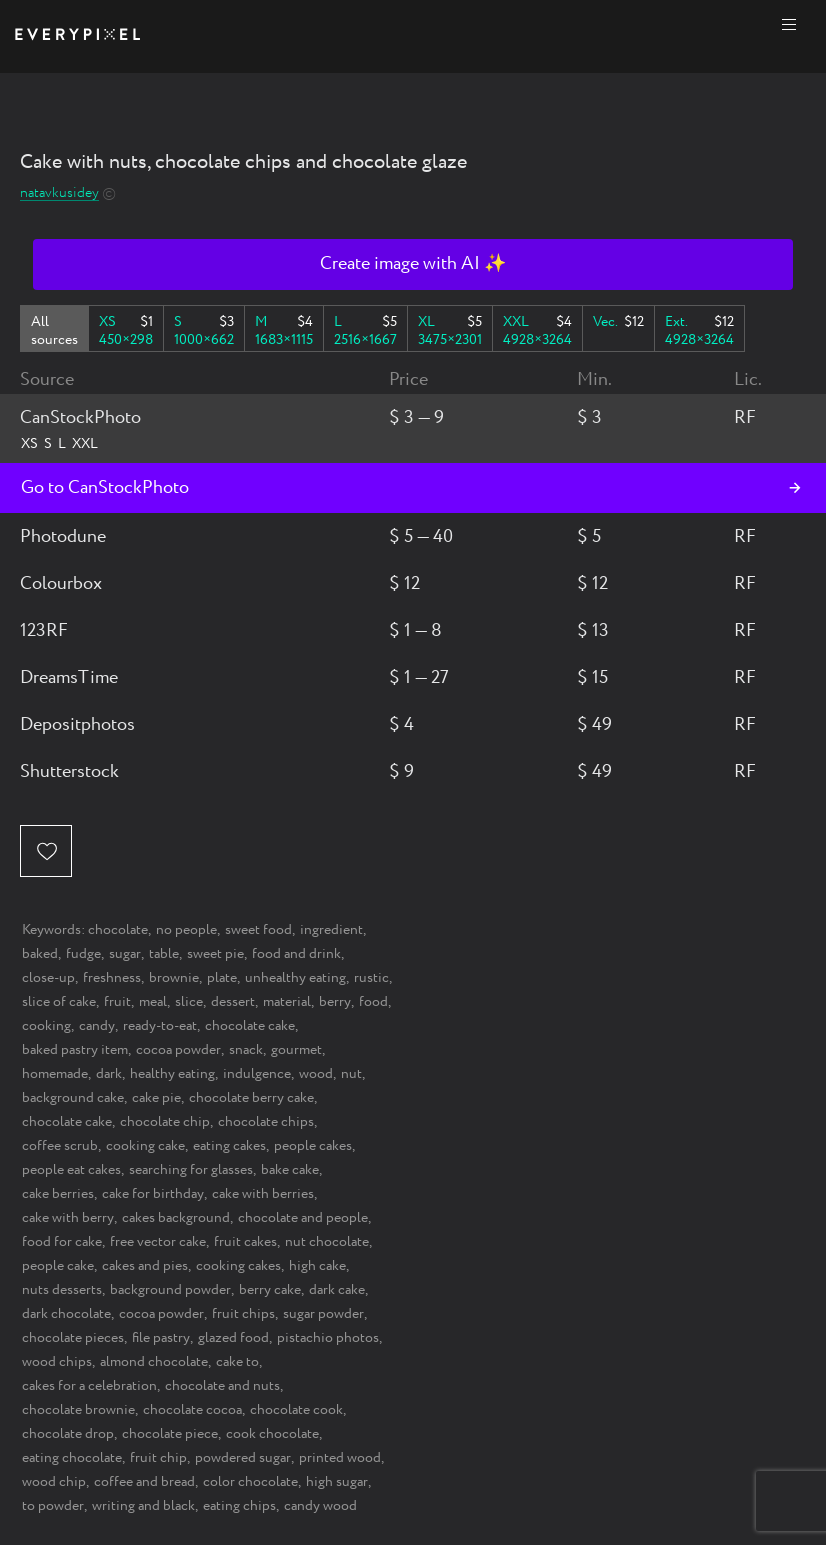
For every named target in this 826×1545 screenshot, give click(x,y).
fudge (83, 954)
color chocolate (250, 1482)
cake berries (58, 1194)
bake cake (290, 1170)
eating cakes (229, 1146)
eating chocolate (72, 1458)
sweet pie (215, 954)
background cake (73, 1098)
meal (153, 1002)
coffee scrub (60, 1146)
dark (109, 1074)
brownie (174, 978)
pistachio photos (328, 1338)
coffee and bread (144, 1482)
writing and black (143, 1506)
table (164, 954)
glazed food (233, 1338)
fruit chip (158, 1458)
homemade (55, 1074)
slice (189, 1002)
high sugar (337, 1482)
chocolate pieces (73, 1338)
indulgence (257, 1074)
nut (351, 1074)
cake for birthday (153, 1194)
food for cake (62, 1242)
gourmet (296, 1050)
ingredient (331, 930)
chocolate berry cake (251, 1098)
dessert (233, 1002)
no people (186, 930)
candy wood (320, 1506)
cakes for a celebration (89, 1386)
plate (222, 978)
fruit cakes (245, 1242)
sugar (125, 954)
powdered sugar (243, 1458)
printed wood (340, 1458)
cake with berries (263, 1194)
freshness (112, 978)
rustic (371, 978)
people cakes (313, 1146)
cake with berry (68, 1218)
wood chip (54, 1482)
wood (316, 1074)
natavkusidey (59, 193)
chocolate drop (68, 1434)
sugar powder (323, 1314)
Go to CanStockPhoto (105, 488)
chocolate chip (165, 1122)
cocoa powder (178, 1050)
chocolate (118, 930)
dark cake (337, 1290)
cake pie (156, 1098)
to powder (53, 1506)
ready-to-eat (160, 1026)
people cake (58, 1266)
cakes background (176, 1218)
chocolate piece (170, 1434)
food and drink (296, 954)
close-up (48, 978)
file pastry (161, 1338)
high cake (317, 1266)
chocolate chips (266, 1122)
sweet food (258, 930)
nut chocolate (327, 1242)
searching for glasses (191, 1170)
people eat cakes (71, 1170)
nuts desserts (62, 1290)
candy (97, 1026)
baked (40, 954)
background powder (170, 1290)
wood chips (57, 1362)
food (373, 1002)
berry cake (270, 1290)
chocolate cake (250, 1026)
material (287, 1002)
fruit (117, 1002)
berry (335, 1002)
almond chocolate (154, 1362)
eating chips (239, 1506)
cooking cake (145, 1146)
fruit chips (243, 1314)
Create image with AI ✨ (413, 264)
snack (246, 1050)
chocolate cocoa (192, 1410)
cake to (237, 1362)
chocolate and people (303, 1218)
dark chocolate (66, 1314)
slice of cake (59, 1002)
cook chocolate (272, 1434)
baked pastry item (75, 1050)
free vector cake (158, 1242)
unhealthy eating (295, 978)
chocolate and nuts (222, 1386)
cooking (46, 1026)
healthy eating (172, 1074)
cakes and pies (145, 1266)
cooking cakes (238, 1266)
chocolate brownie (78, 1410)
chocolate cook (296, 1410)
